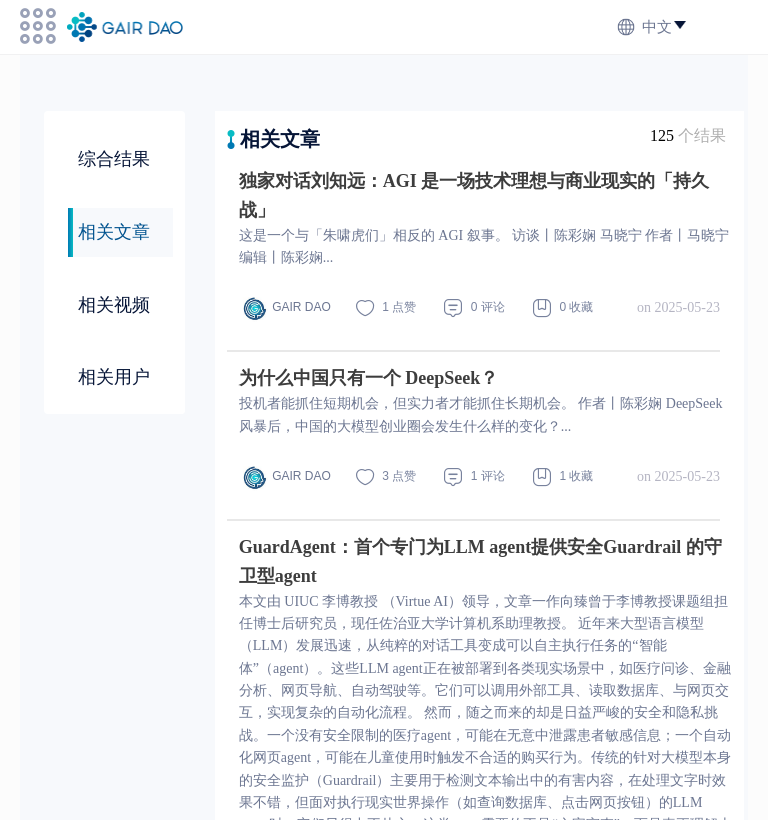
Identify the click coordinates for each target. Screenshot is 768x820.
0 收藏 (563, 308)
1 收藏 (563, 477)
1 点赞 (386, 308)
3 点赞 (386, 477)
